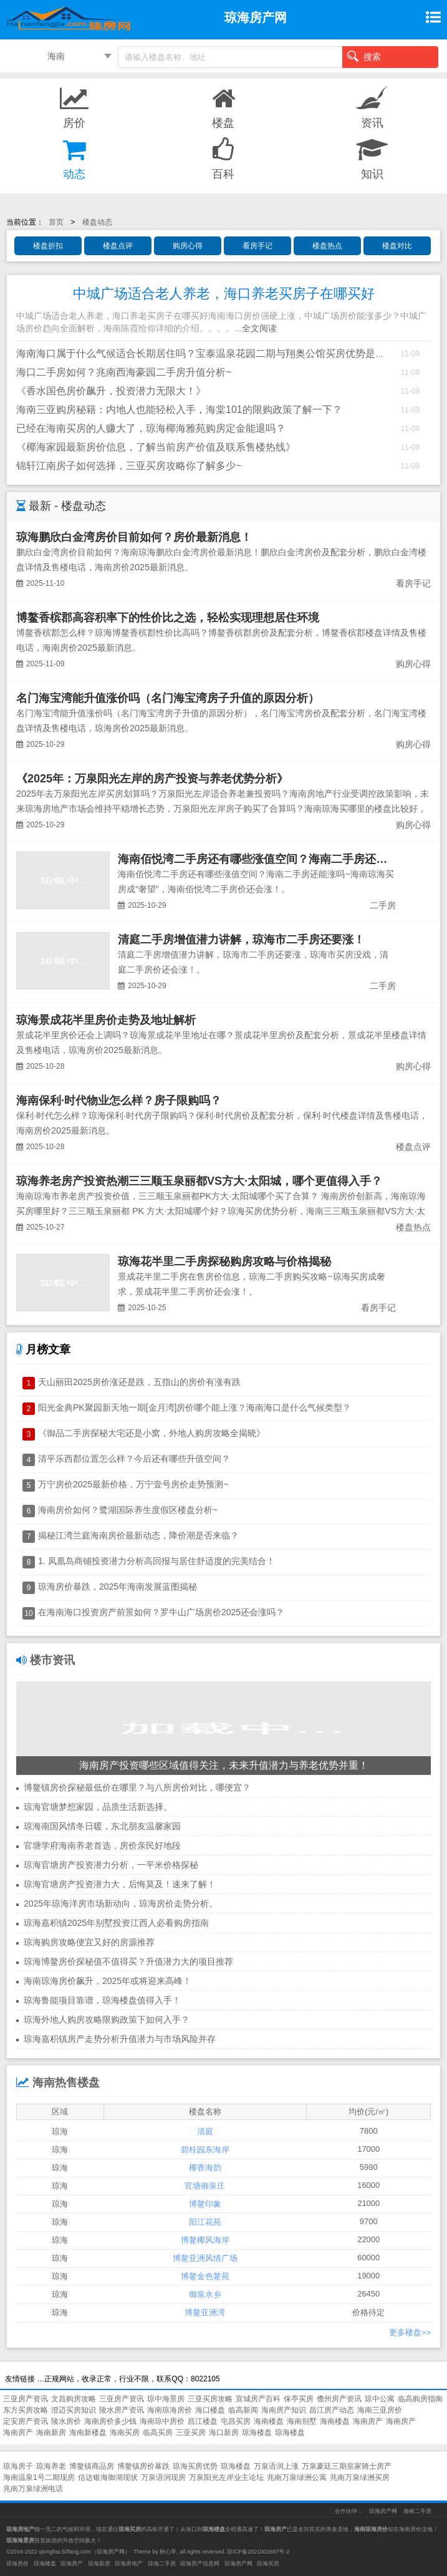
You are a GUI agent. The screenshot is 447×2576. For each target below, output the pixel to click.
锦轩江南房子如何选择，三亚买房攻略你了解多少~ (128, 465)
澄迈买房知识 (73, 2410)
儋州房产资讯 (339, 2398)
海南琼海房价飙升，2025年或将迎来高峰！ (107, 1981)
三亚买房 (191, 2432)
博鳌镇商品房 (91, 2466)
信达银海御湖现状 (108, 2477)
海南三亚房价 (379, 2410)
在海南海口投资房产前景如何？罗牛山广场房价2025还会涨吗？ (161, 1612)
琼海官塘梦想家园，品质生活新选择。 (98, 1807)
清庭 (205, 2131)
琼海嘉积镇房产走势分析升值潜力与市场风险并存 (120, 2039)
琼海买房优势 (195, 2466)
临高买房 (158, 2432)
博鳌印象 (205, 2204)
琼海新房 (99, 2563)
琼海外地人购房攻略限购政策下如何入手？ (107, 2019)
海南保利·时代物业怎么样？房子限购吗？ (118, 1100)
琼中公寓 (380, 2398)
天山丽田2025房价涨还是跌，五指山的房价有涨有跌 (139, 1382)
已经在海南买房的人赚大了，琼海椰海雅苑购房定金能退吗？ (151, 428)
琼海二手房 (162, 2563)
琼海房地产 (129, 2563)
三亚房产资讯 (25, 2398)
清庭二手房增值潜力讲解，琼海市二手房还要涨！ (241, 939)
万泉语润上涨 (276, 2466)
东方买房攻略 (25, 2410)
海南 (56, 56)
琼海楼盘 (257, 2432)
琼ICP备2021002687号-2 (258, 2552)
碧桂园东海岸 (205, 2149)
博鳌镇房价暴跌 (143, 2466)
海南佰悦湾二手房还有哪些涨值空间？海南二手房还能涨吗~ (267, 859)
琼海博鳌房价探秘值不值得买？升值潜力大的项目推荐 (128, 1961)
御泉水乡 (205, 2294)
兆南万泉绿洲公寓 (297, 2477)
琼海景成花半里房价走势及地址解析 (106, 1020)
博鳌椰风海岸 (205, 2240)
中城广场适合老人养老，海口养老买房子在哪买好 (224, 293)
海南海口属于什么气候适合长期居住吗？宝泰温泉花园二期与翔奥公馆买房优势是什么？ (210, 353)
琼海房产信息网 (199, 2563)
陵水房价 (66, 2421)
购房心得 (188, 245)
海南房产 (368, 2421)
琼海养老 (51, 2466)
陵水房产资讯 (121, 2410)
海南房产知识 (283, 2410)
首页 (56, 222)
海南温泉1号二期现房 (39, 2477)
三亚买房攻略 (210, 2398)
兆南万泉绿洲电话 (33, 2488)
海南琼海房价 (169, 2410)
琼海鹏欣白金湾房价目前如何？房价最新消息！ (134, 537)
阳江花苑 (205, 2222)
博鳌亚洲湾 (205, 2312)
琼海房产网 (383, 2511)
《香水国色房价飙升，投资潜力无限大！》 (111, 391)
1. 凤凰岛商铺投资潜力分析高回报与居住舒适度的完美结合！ (156, 1561)
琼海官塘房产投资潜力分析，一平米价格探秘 (111, 1865)
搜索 (364, 56)
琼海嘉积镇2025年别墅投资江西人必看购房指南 (116, 1923)
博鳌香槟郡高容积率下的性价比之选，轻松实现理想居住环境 (167, 617)
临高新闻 (243, 2410)
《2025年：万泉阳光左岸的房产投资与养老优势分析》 (152, 778)
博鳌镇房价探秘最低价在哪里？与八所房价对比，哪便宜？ (137, 1787)
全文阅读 (259, 328)
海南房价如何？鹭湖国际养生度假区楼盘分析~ (128, 1510)
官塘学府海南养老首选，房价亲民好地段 (102, 1845)
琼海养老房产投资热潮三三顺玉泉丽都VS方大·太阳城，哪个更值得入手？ (199, 1181)
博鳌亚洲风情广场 (205, 2258)
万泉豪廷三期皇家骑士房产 (347, 2466)
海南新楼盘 (88, 2432)
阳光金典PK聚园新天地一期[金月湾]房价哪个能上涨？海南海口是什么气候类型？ (194, 1407)
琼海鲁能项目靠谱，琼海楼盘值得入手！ (102, 2000)
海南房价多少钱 (110, 2421)
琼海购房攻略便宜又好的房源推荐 (89, 1942)
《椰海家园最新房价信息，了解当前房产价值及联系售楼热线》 (156, 447)
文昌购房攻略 (73, 2398)
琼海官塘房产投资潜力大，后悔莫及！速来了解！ (120, 1884)
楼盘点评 (118, 245)
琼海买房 (268, 2563)
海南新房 (51, 2432)
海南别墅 (302, 2421)
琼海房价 (17, 2563)
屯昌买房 (236, 2421)
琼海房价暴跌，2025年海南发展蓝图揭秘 (117, 1587)
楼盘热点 (327, 245)
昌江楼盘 (203, 2421)
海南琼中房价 (162, 2421)
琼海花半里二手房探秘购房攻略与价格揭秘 (224, 1261)
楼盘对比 (397, 245)
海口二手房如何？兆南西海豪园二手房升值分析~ (123, 372)
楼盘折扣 (48, 245)
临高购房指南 (420, 2398)
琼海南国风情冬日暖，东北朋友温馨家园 (102, 1826)
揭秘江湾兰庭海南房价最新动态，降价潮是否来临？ (138, 1535)
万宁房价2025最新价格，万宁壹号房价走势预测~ (133, 1484)
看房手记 (257, 245)
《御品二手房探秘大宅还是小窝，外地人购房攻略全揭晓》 (151, 1433)
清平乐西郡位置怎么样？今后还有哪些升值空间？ (134, 1459)
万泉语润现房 (163, 2477)
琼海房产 (71, 2563)
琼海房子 (18, 2466)
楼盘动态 (97, 222)
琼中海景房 (166, 2398)
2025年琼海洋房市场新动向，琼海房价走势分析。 (121, 1903)
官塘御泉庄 (205, 2185)
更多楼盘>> (410, 2332)
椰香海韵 (205, 2167)
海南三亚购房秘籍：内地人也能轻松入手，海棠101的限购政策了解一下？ (179, 409)
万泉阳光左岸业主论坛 (226, 2477)
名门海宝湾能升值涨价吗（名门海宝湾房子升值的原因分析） (167, 698)
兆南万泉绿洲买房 (360, 2477)
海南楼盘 (269, 2421)
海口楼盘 (210, 2410)
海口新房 (224, 2432)
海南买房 (125, 2432)
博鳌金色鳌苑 (205, 2276)
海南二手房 (417, 2511)
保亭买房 (299, 2398)
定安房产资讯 (25, 2421)
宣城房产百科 (258, 2398)
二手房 (383, 905)
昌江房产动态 (331, 2410)
